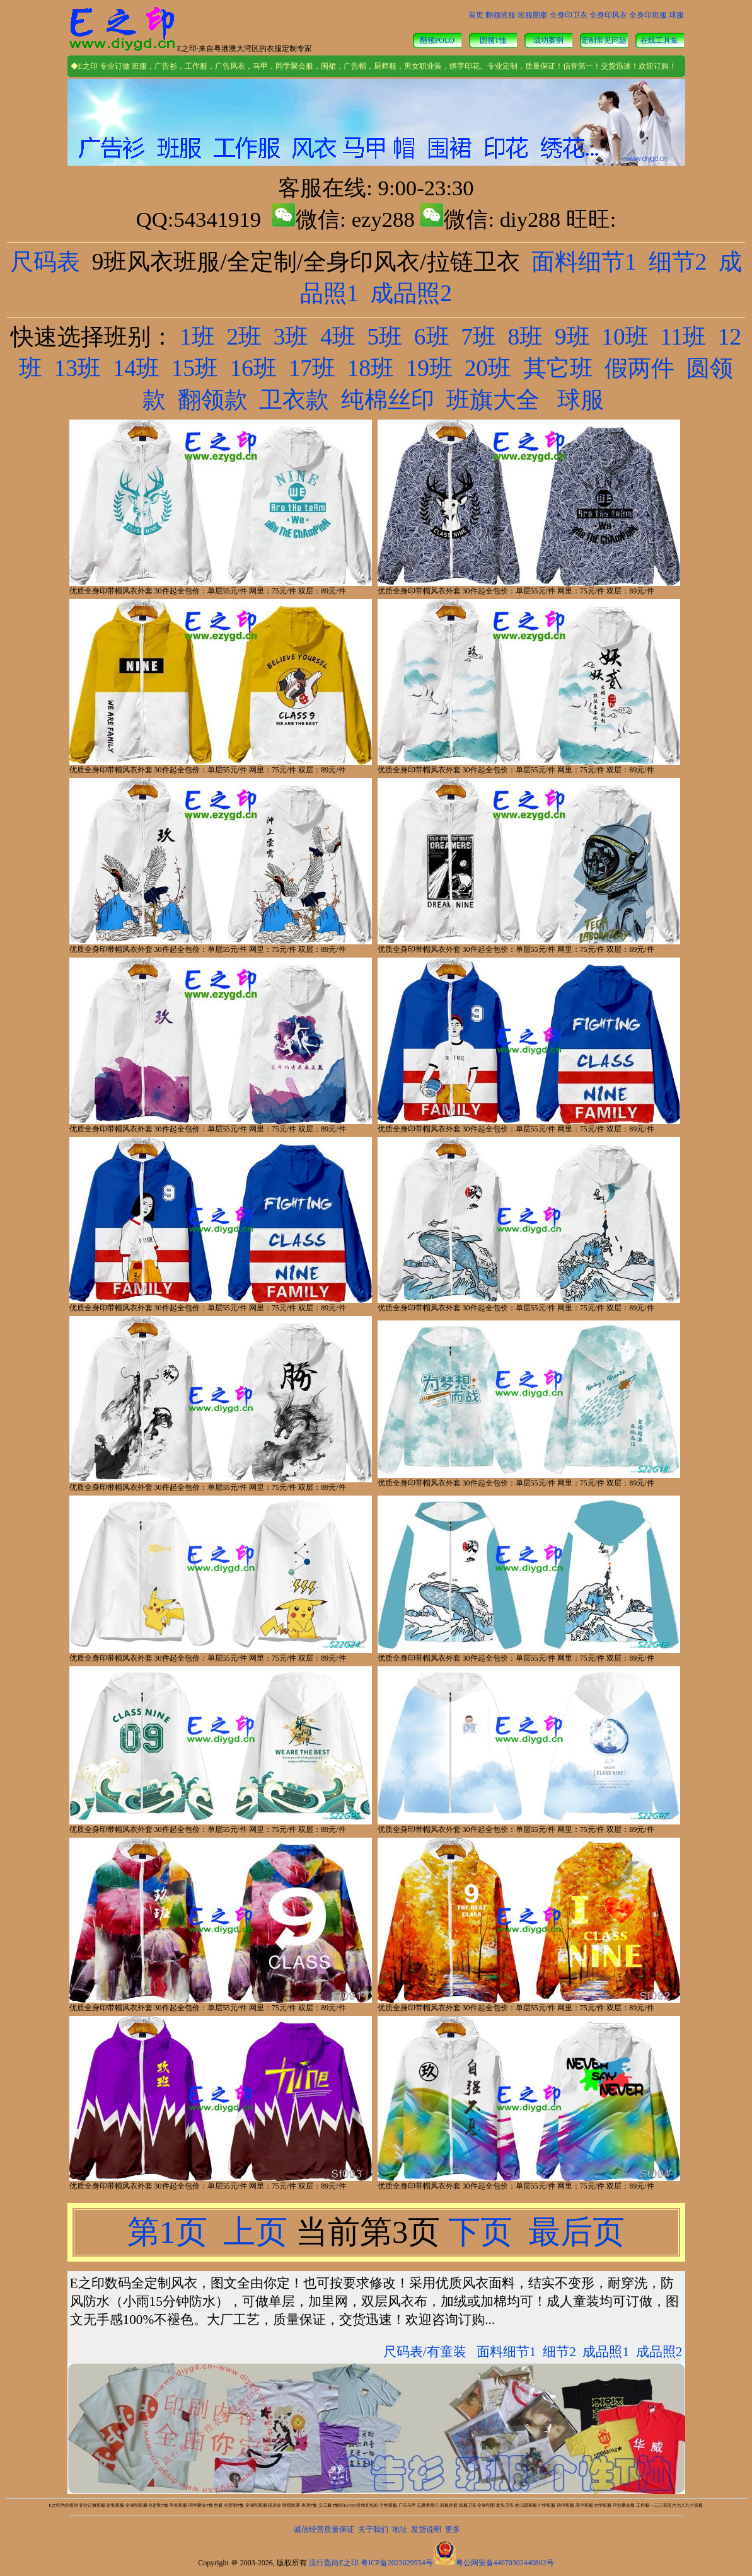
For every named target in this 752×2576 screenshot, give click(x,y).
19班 (429, 368)
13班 (77, 368)
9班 (572, 337)
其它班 (558, 368)
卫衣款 (294, 400)
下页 (480, 2232)
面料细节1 (584, 262)
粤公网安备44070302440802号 (505, 2562)
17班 (312, 368)
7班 (478, 337)
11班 (683, 337)
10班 (624, 337)
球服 (676, 15)
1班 (197, 337)
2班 (244, 337)
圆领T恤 (493, 40)
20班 (488, 368)
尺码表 (45, 262)
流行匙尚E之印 (334, 2562)
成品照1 (605, 2351)
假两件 (639, 368)
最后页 (573, 2232)
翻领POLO (437, 40)
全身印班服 (648, 15)
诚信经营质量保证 (324, 2529)
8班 (525, 337)
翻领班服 (500, 15)
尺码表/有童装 (424, 2351)
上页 (256, 2232)
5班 (385, 337)
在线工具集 (659, 40)
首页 (475, 15)
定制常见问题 (604, 40)
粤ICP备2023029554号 (397, 2562)
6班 (431, 337)
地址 (399, 2529)
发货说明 (426, 2529)
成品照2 (411, 293)
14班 (136, 368)
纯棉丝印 (387, 400)
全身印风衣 (608, 15)
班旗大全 (493, 400)
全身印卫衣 (568, 15)
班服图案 (533, 15)
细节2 (678, 262)
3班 (291, 337)
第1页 (171, 2232)
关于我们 (373, 2529)
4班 (338, 337)
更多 (452, 2529)
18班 (370, 368)
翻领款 (213, 400)
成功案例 (548, 40)
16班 (253, 368)
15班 (194, 368)
